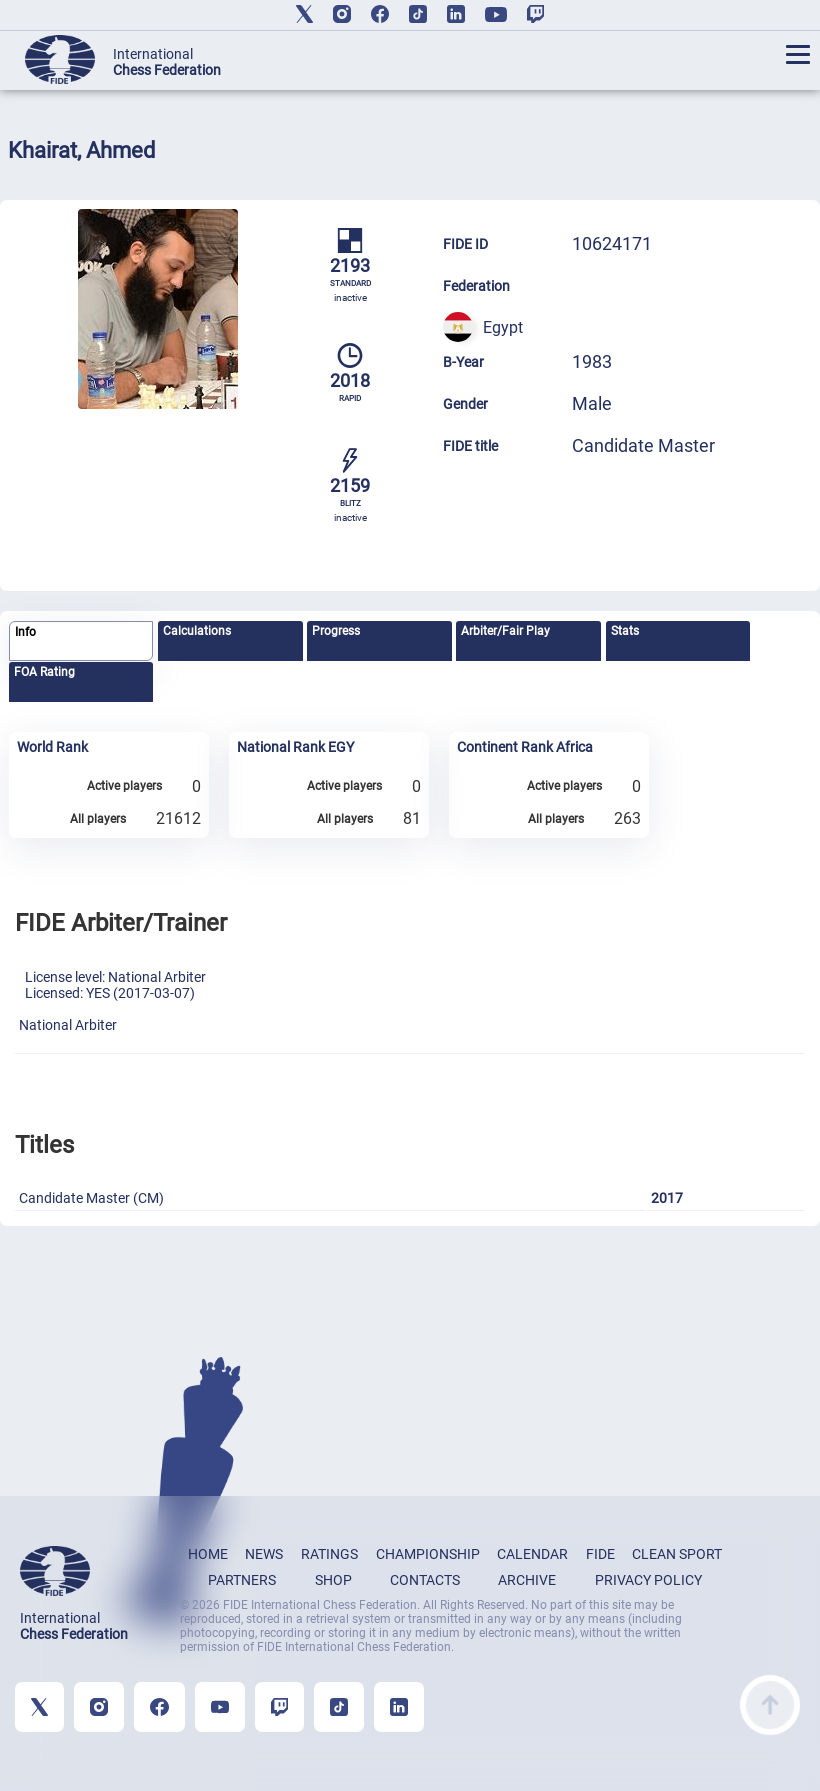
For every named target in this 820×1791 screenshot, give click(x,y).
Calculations (197, 631)
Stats (625, 631)
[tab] (81, 641)
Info (25, 632)
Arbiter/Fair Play (505, 631)
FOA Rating (44, 672)
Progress (336, 631)
